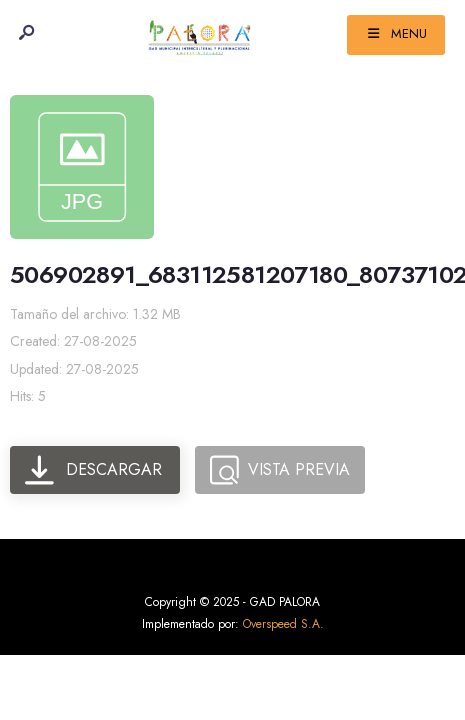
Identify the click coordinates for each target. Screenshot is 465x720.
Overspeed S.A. (283, 624)
